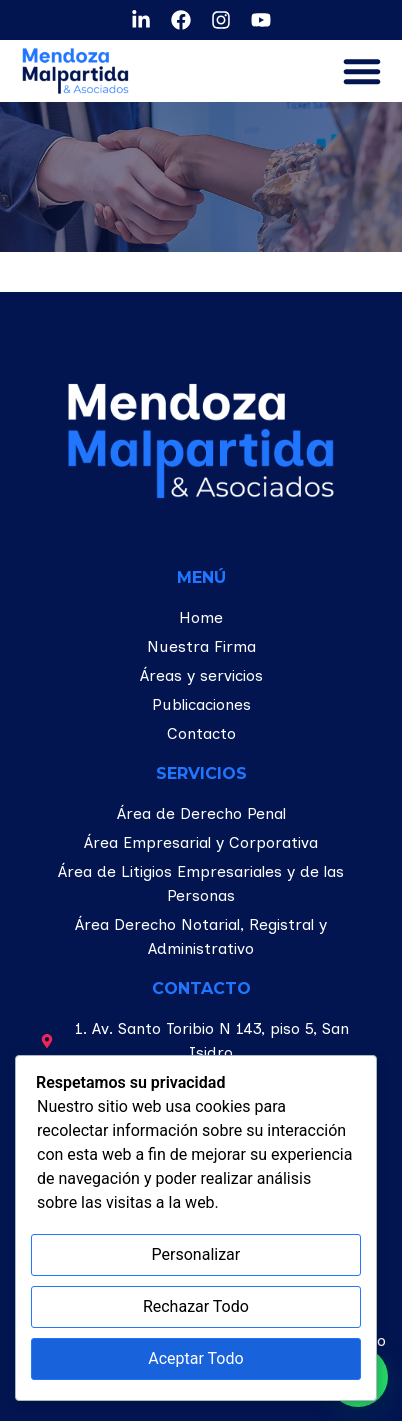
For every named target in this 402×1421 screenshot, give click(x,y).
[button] (362, 71)
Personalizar (196, 1254)
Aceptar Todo (195, 1358)
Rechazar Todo (196, 1306)
